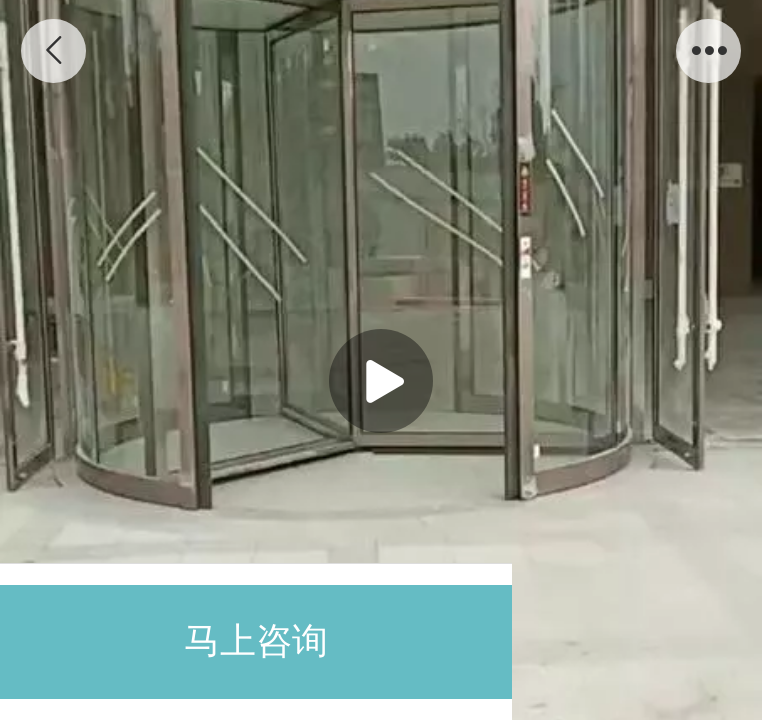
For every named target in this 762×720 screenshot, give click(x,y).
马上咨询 (256, 641)
